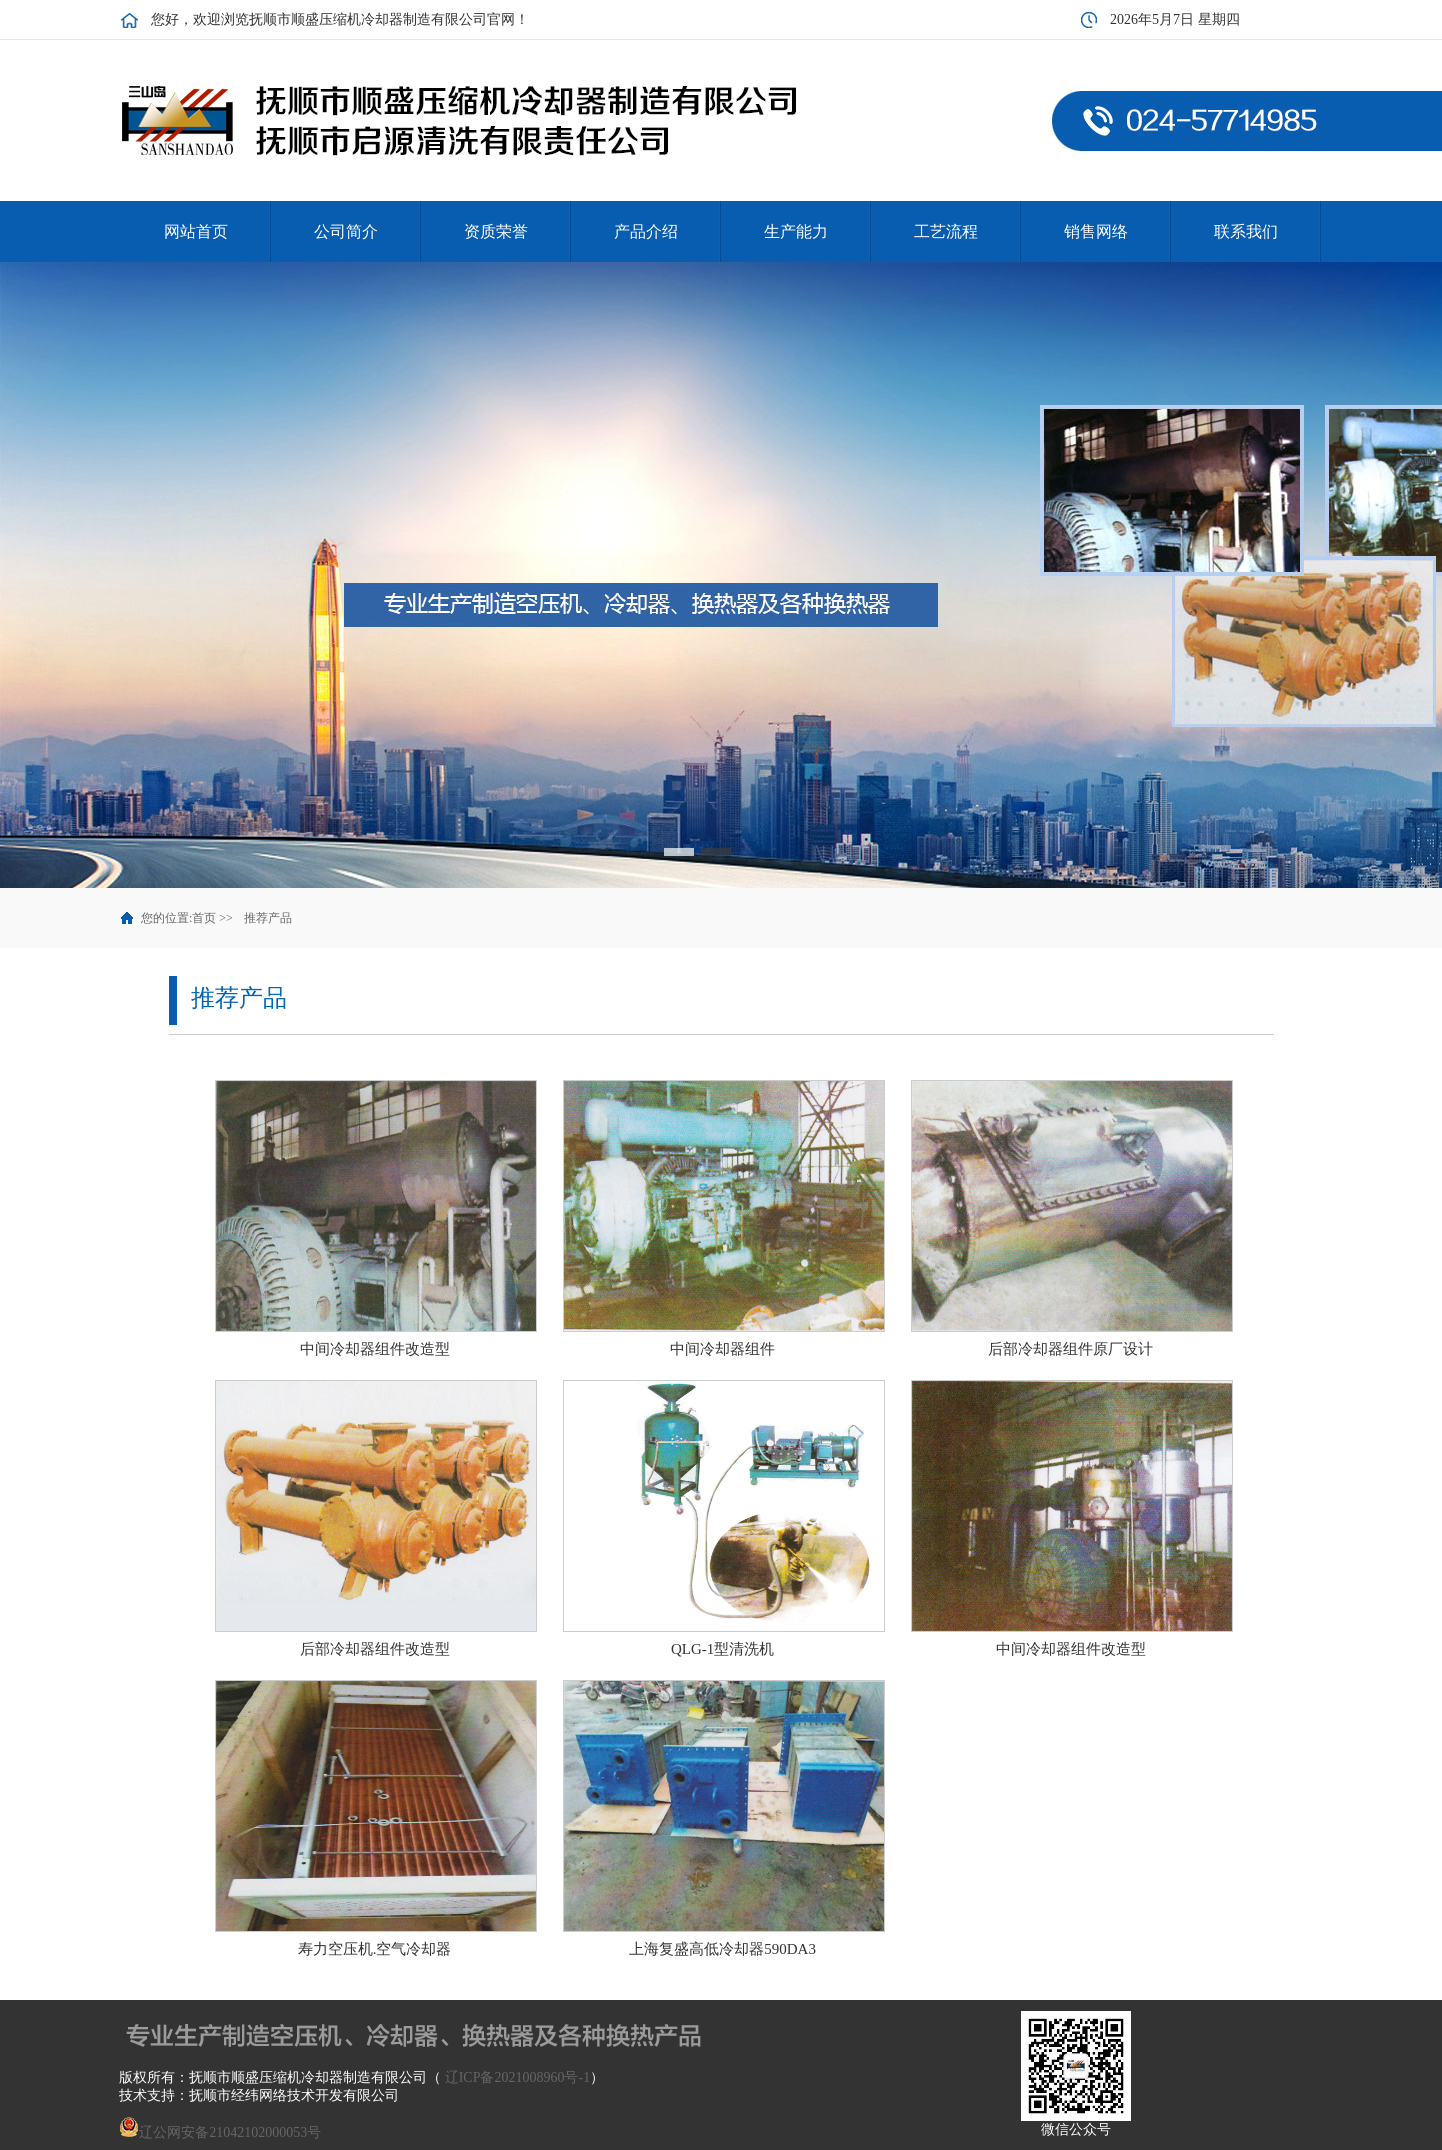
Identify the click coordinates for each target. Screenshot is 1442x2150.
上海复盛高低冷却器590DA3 (722, 1949)
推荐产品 (268, 918)
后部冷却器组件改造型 (375, 1649)
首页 (204, 918)
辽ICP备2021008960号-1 (517, 2077)
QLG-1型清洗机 (722, 1649)
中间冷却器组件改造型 (375, 1349)
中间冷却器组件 (722, 1349)
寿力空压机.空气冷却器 (375, 1949)
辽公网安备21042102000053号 (220, 2132)
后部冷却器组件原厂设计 (1070, 1349)
